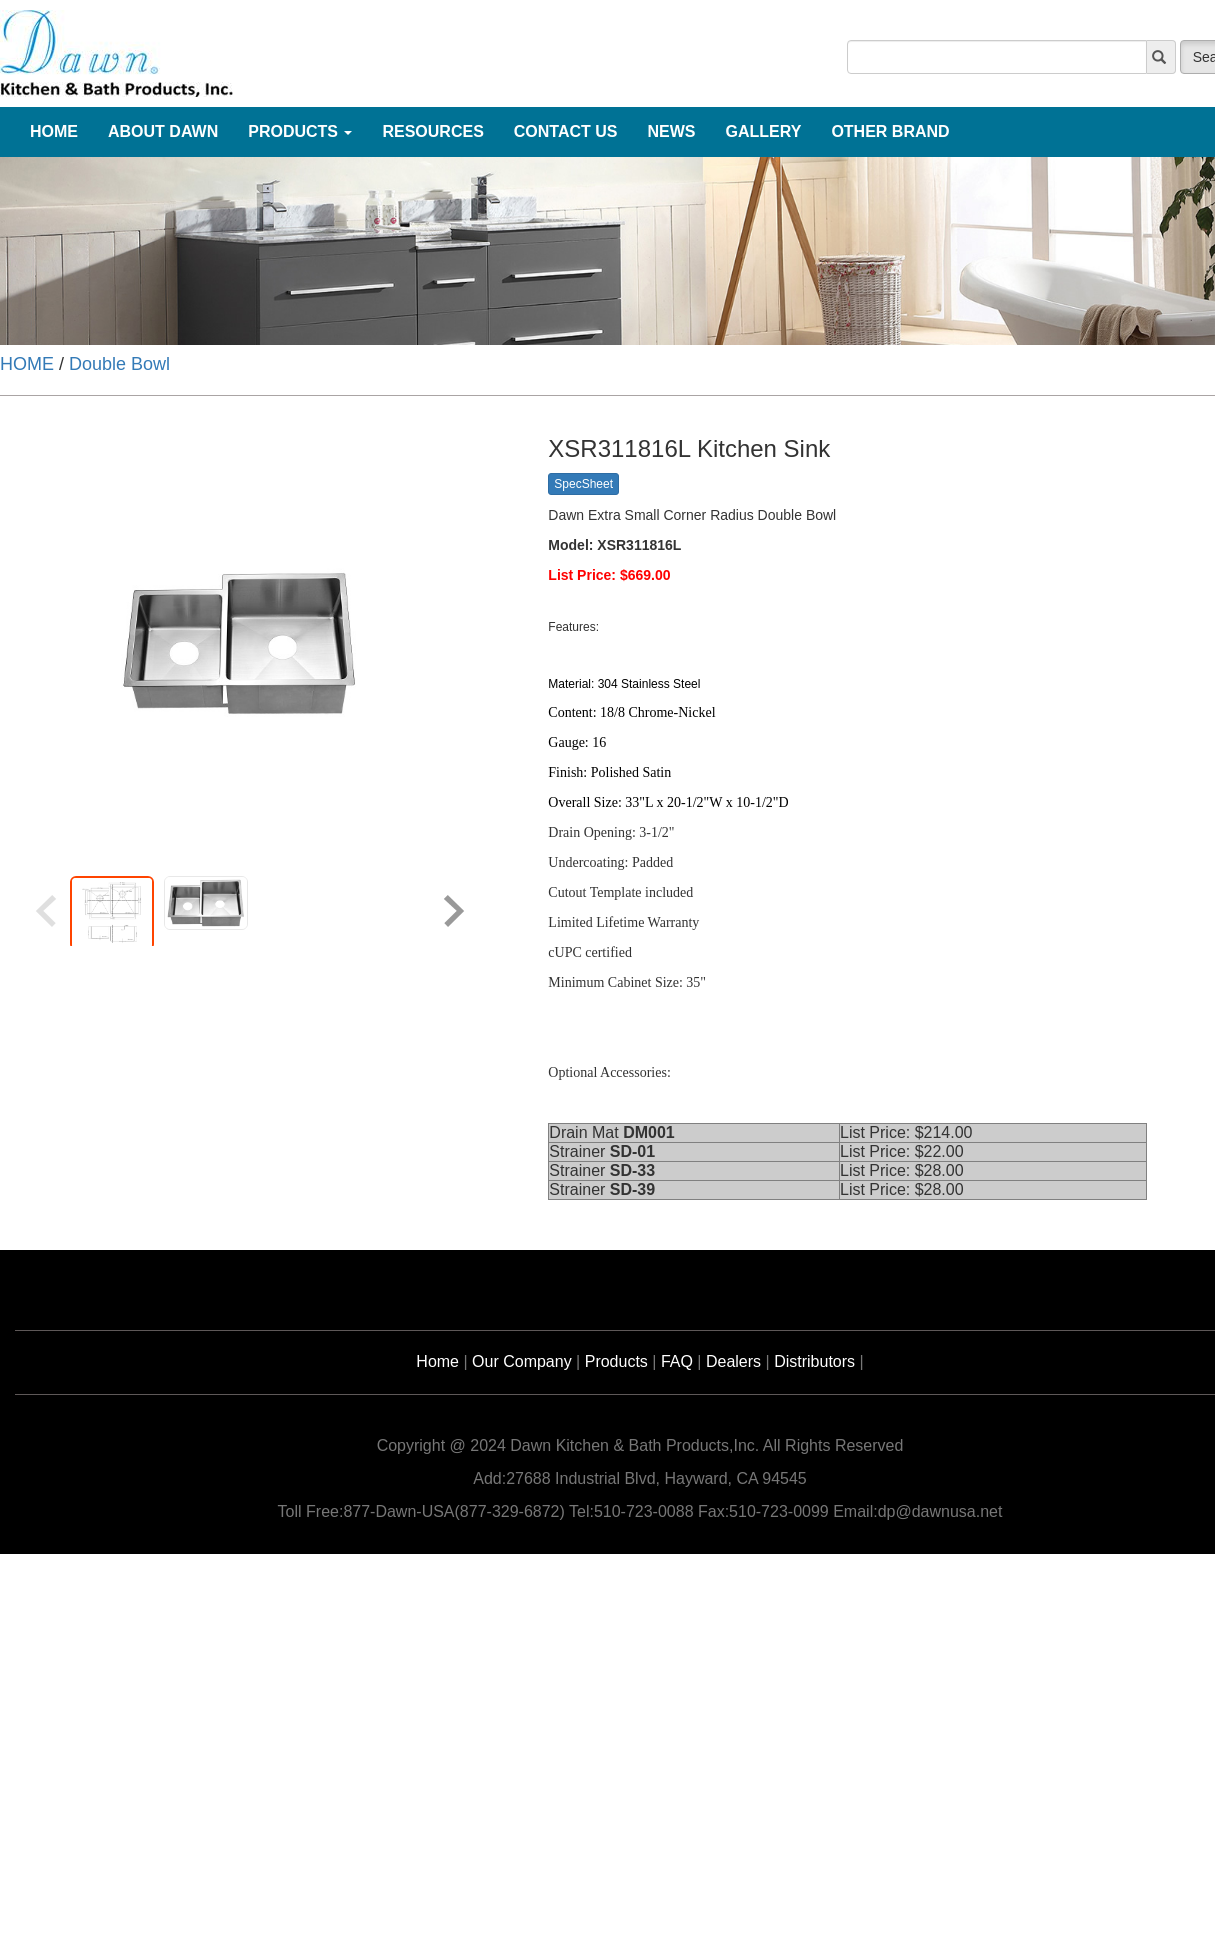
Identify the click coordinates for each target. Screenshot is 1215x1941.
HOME (27, 364)
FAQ (677, 1361)
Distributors (814, 1361)
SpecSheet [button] (583, 484)
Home (437, 1361)
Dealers (733, 1361)
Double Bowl (119, 364)
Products (616, 1361)
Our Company (522, 1361)
